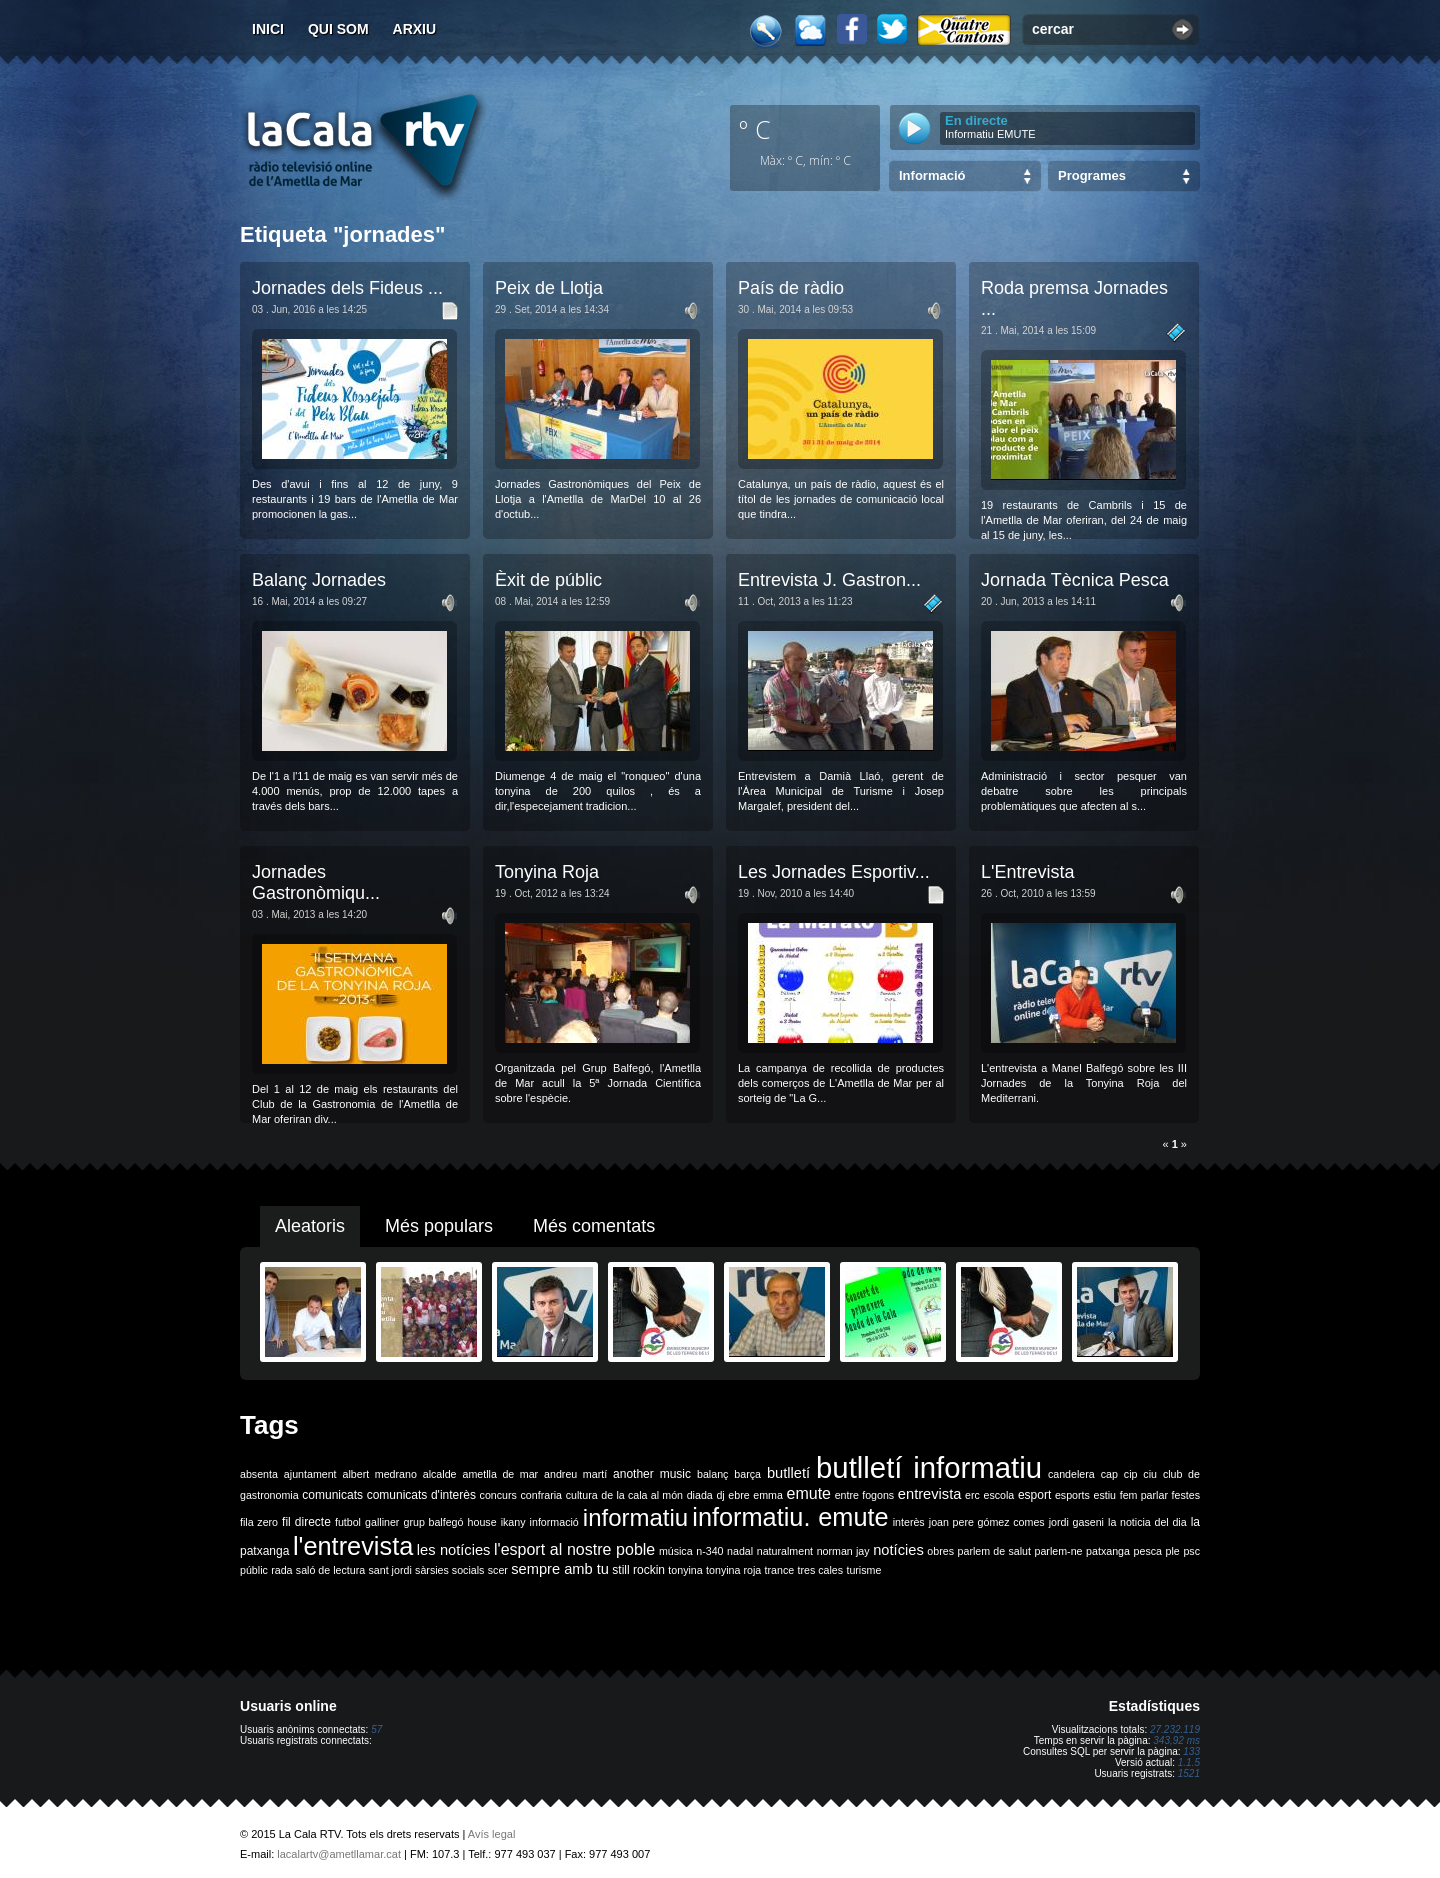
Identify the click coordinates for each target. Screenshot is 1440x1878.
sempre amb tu (560, 1569)
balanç (712, 1474)
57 (376, 1729)
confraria (541, 1495)
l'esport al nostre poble (574, 1549)
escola (998, 1495)
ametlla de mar (500, 1474)
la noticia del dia (1147, 1522)
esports (1072, 1495)
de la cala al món (642, 1495)
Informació (932, 175)
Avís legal (492, 1834)
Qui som (338, 29)
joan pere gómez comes (987, 1522)
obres (940, 1551)
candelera (1071, 1474)
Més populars (439, 1226)
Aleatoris (310, 1226)
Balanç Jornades (319, 580)
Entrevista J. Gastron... (829, 580)
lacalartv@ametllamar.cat (339, 1854)
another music (652, 1474)
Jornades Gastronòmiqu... (316, 882)
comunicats (332, 1495)
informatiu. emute (790, 1517)
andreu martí (575, 1474)
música (676, 1551)
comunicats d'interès (421, 1495)
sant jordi (390, 1570)
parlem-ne (1059, 1551)
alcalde (440, 1474)
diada (700, 1495)
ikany (513, 1522)
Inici (268, 29)
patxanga (1108, 1551)
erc (972, 1495)
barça (747, 1474)
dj (720, 1495)
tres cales (820, 1570)
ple (1173, 1551)
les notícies (454, 1550)
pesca (1148, 1551)
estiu (1105, 1495)
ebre (738, 1495)
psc (1191, 1551)
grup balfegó (433, 1522)
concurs (498, 1495)
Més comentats (594, 1226)
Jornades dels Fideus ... (347, 288)
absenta (259, 1474)
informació (554, 1522)
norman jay (843, 1551)
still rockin (638, 1570)
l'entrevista (353, 1546)
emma (768, 1495)
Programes (1092, 175)
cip (1131, 1474)
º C (755, 129)
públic (254, 1570)
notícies (898, 1550)
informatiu (635, 1517)
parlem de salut (994, 1551)
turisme (863, 1570)
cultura (582, 1495)
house (482, 1522)
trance (780, 1570)
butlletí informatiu (929, 1467)
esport (1034, 1495)
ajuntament (310, 1474)
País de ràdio (791, 288)
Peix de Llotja (549, 288)
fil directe (306, 1522)
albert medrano (380, 1474)
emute (809, 1493)
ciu (1150, 1474)
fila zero (259, 1522)
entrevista (930, 1494)
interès (909, 1522)
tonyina (685, 1570)
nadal (740, 1551)
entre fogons (865, 1495)
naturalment (785, 1551)
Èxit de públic (548, 580)
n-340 (709, 1551)
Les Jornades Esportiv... (834, 872)
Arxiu (415, 29)
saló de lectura (330, 1570)
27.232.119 (1175, 1729)
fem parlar (1144, 1495)
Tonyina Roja (547, 872)
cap (1109, 1474)
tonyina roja (733, 1570)
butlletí (788, 1473)
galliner (382, 1522)
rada (281, 1570)
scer (498, 1570)
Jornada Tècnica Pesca (1075, 580)
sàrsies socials (449, 1570)
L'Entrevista (1027, 872)
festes (1186, 1495)
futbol (348, 1522)
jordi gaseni (1076, 1522)
